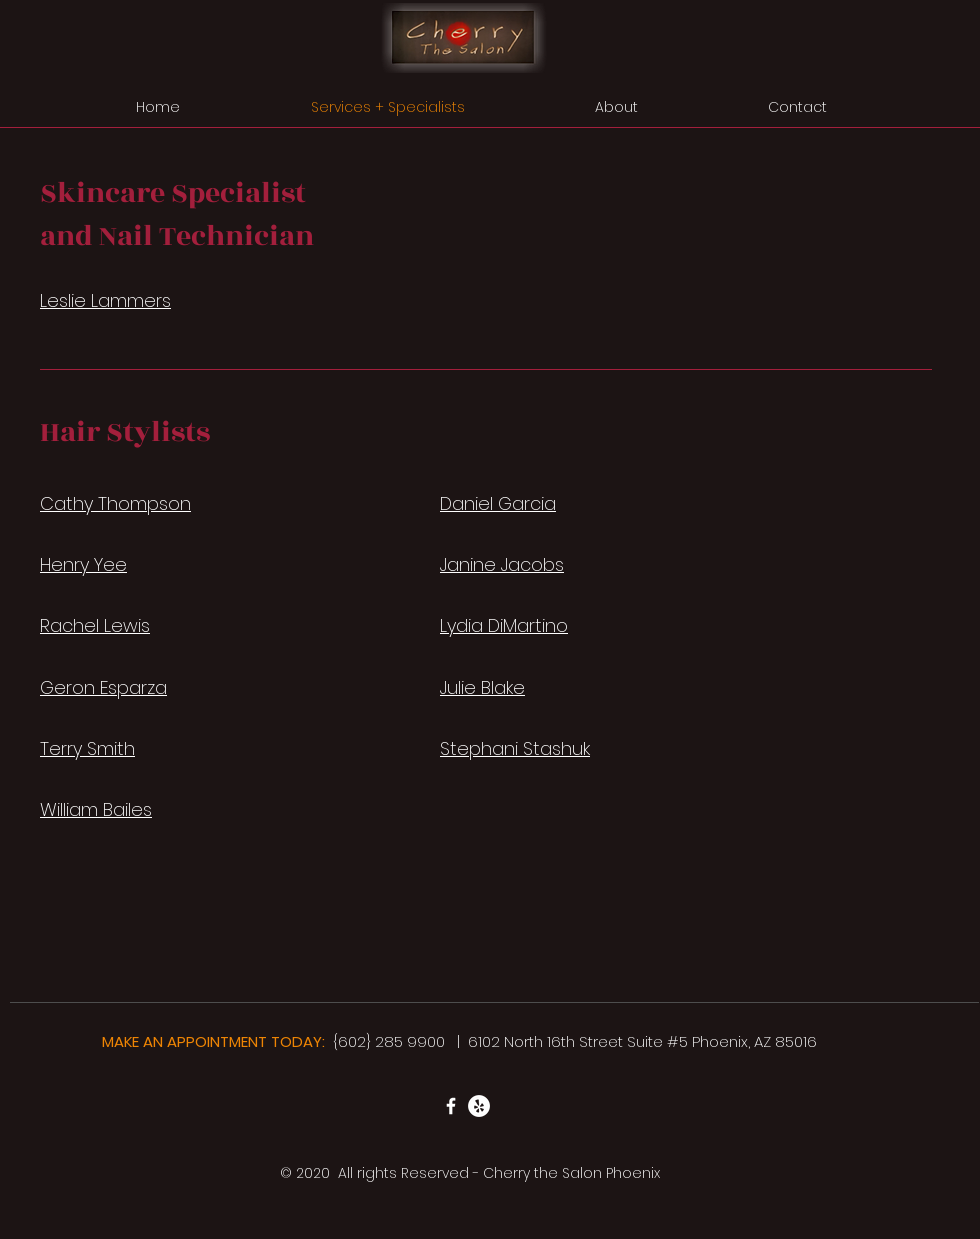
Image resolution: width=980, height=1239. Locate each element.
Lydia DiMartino (504, 625)
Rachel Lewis (95, 625)
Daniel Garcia (498, 503)
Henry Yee (83, 564)
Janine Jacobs (502, 564)
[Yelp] (479, 1106)
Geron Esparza (103, 687)
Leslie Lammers (105, 300)
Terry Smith (87, 748)
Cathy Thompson (115, 503)
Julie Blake (482, 687)
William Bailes (96, 809)
